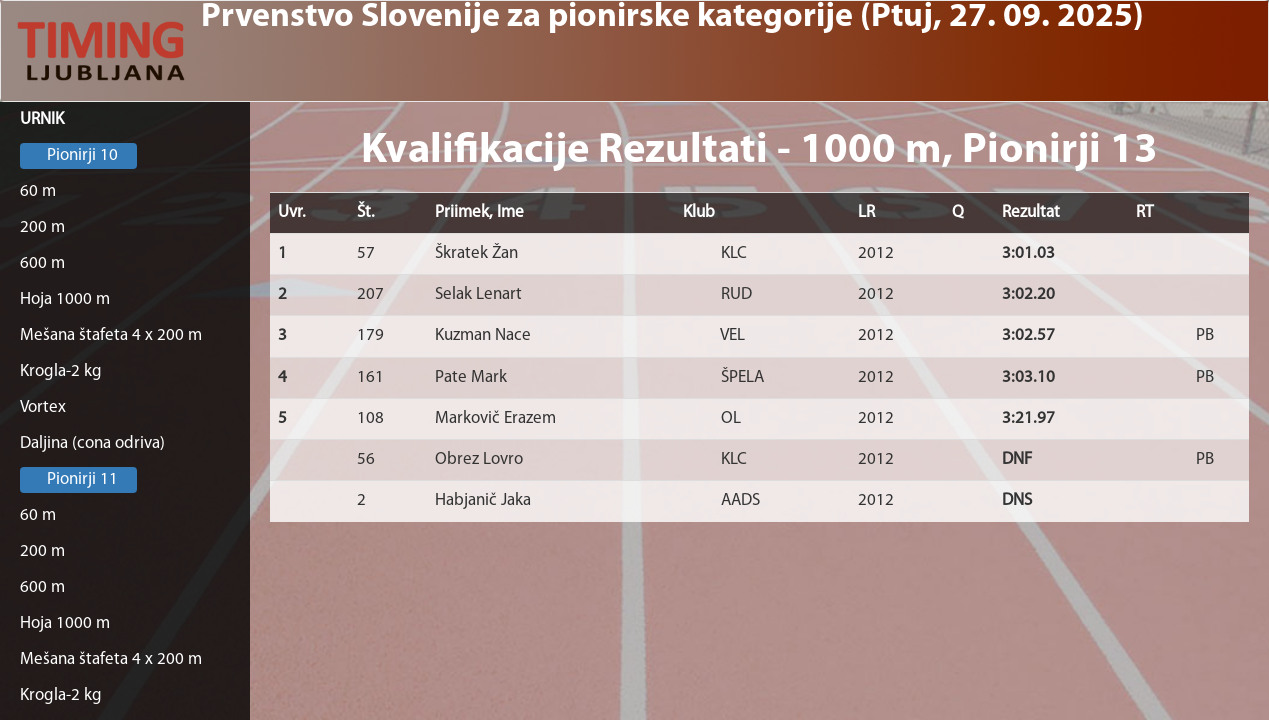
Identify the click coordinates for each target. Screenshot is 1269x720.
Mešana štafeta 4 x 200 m (111, 335)
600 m (42, 263)
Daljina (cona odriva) (92, 443)
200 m (42, 227)
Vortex (43, 407)
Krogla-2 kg (61, 371)
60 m (38, 191)
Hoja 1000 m (65, 299)
